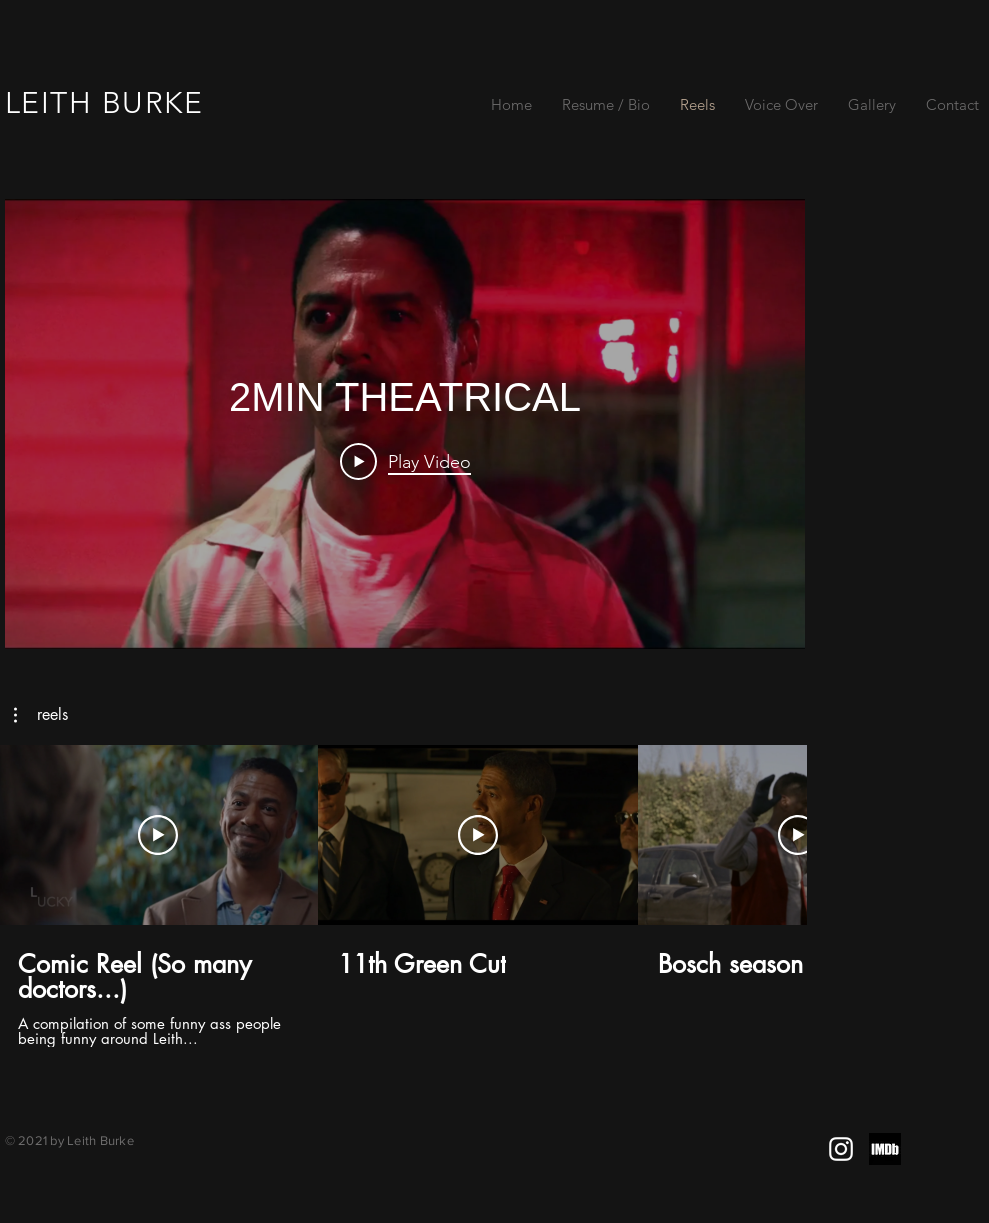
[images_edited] (885, 1149)
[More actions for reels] (41, 715)
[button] (41, 715)
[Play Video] (404, 461)
